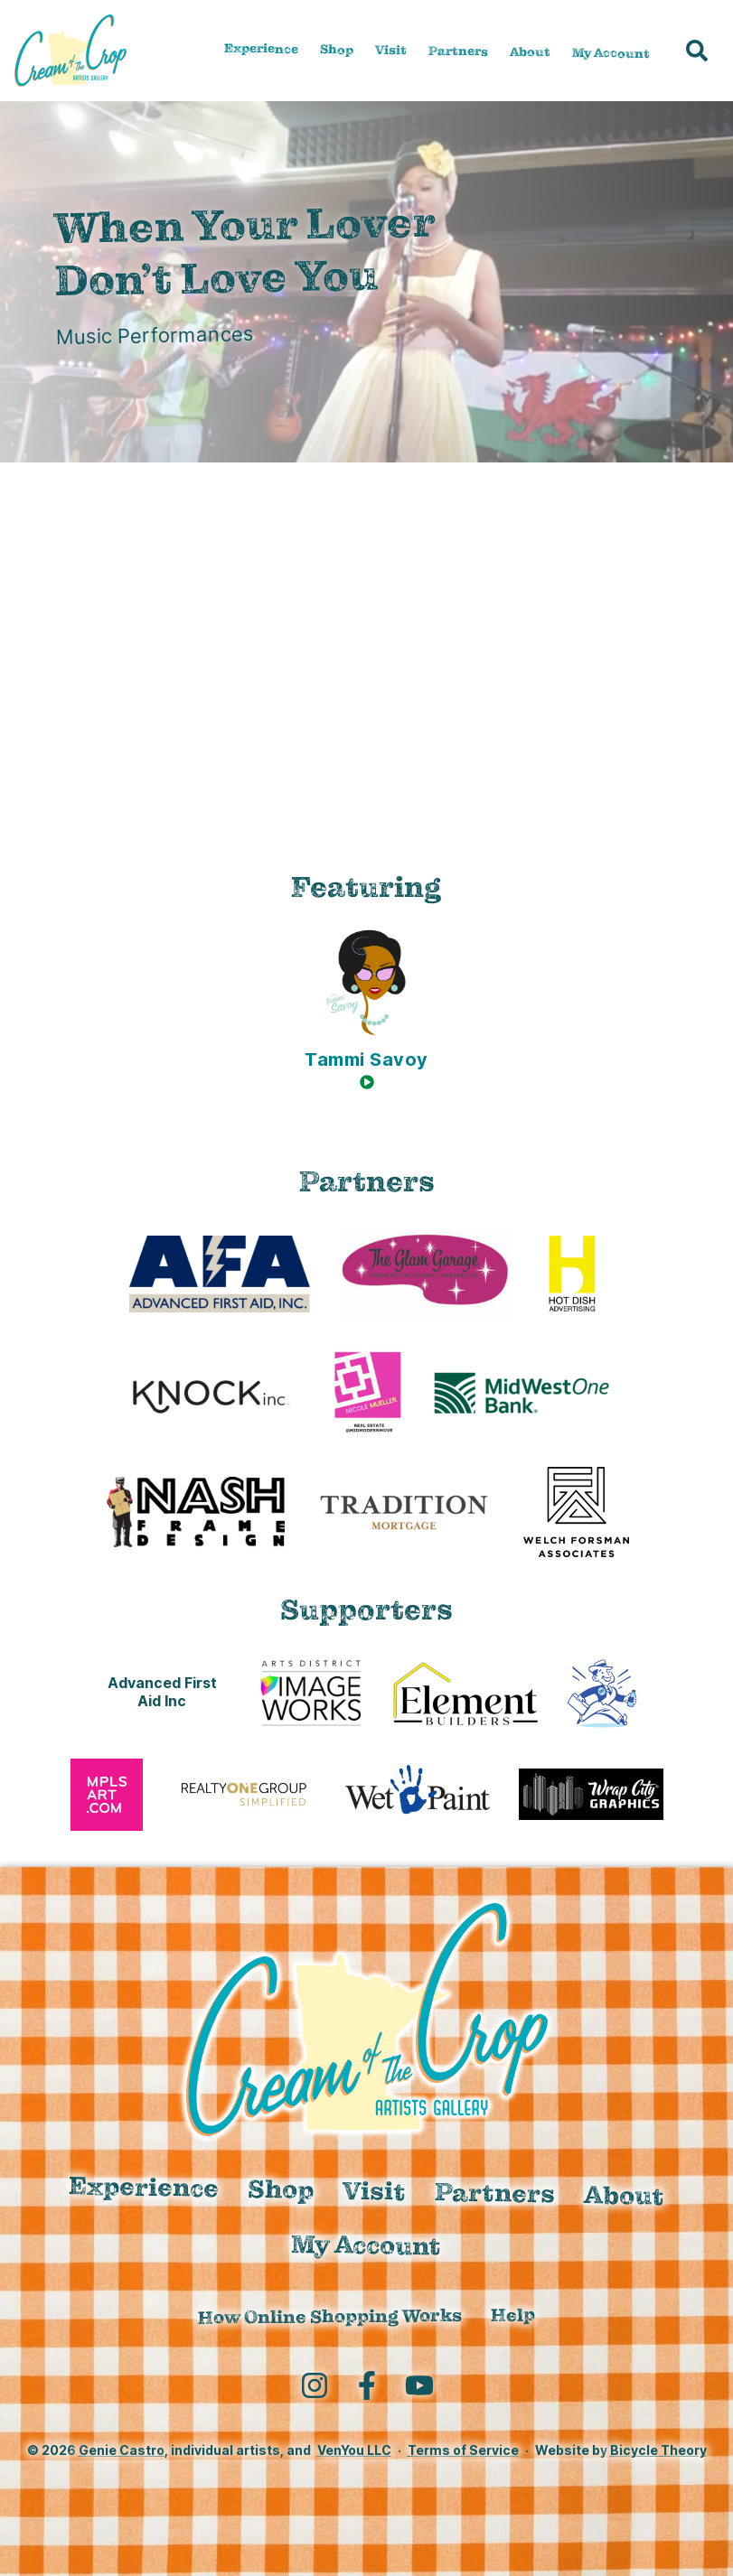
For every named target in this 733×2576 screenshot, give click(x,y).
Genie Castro (121, 2450)
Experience (261, 48)
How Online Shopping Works (330, 2316)
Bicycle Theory (658, 2450)
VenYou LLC (354, 2450)
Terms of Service (463, 2450)
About (530, 52)
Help (513, 2314)
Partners (458, 50)
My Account (611, 52)
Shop (336, 49)
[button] (697, 50)
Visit (391, 50)
